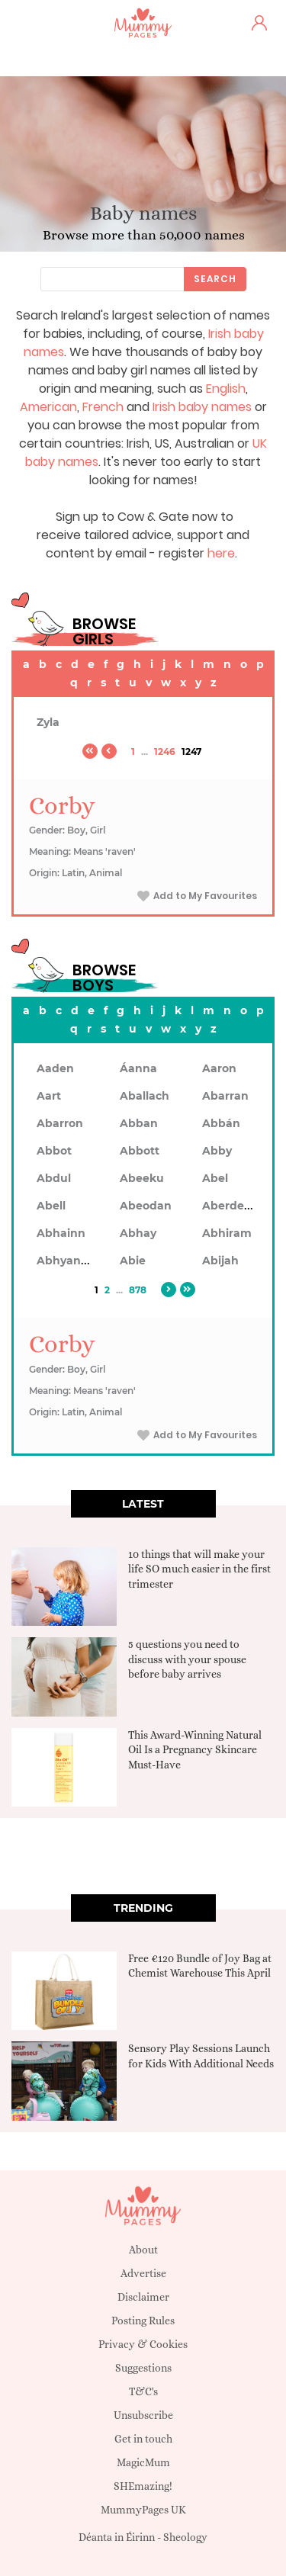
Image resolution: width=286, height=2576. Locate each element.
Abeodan (146, 1206)
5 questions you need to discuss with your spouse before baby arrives (187, 1659)
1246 (164, 751)
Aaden (55, 1068)
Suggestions (143, 2368)
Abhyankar (68, 1260)
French (103, 407)
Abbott (139, 1151)
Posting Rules (143, 2320)
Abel (215, 1178)
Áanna (138, 1068)
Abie (133, 1260)
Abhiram (227, 1233)
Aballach (144, 1096)
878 (137, 1290)
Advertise (143, 2273)
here (221, 553)
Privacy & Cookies (143, 2344)
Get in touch (143, 2439)
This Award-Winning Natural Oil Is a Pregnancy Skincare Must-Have (195, 1750)
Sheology (185, 2537)
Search (215, 278)
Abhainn (61, 1233)
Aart (49, 1096)
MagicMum (143, 2462)
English (226, 388)
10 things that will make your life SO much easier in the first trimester (199, 1569)
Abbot (54, 1151)
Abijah (220, 1260)
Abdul (54, 1178)
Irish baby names (202, 407)
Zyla (48, 722)
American (48, 407)
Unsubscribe (143, 2415)
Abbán (221, 1123)
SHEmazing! (143, 2486)
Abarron (60, 1123)
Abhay (138, 1233)
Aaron (219, 1068)
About (143, 2250)
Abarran (225, 1096)
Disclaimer (143, 2297)
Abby (217, 1151)
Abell (51, 1206)
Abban (139, 1123)
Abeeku (142, 1178)
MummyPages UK (143, 2510)
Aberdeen (230, 1206)
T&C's (143, 2391)
